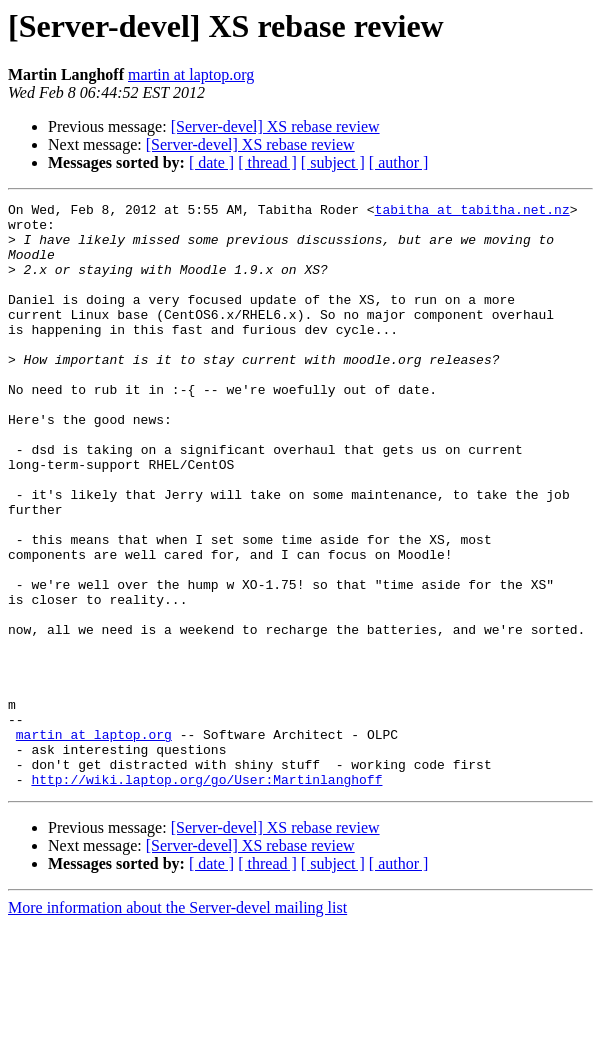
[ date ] (211, 162)
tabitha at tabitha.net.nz (472, 212)
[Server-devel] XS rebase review (275, 126)
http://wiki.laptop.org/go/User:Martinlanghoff (206, 896)
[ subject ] (333, 162)
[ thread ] (267, 162)
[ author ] (399, 162)
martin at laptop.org (191, 74)
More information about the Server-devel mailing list (177, 1024)
